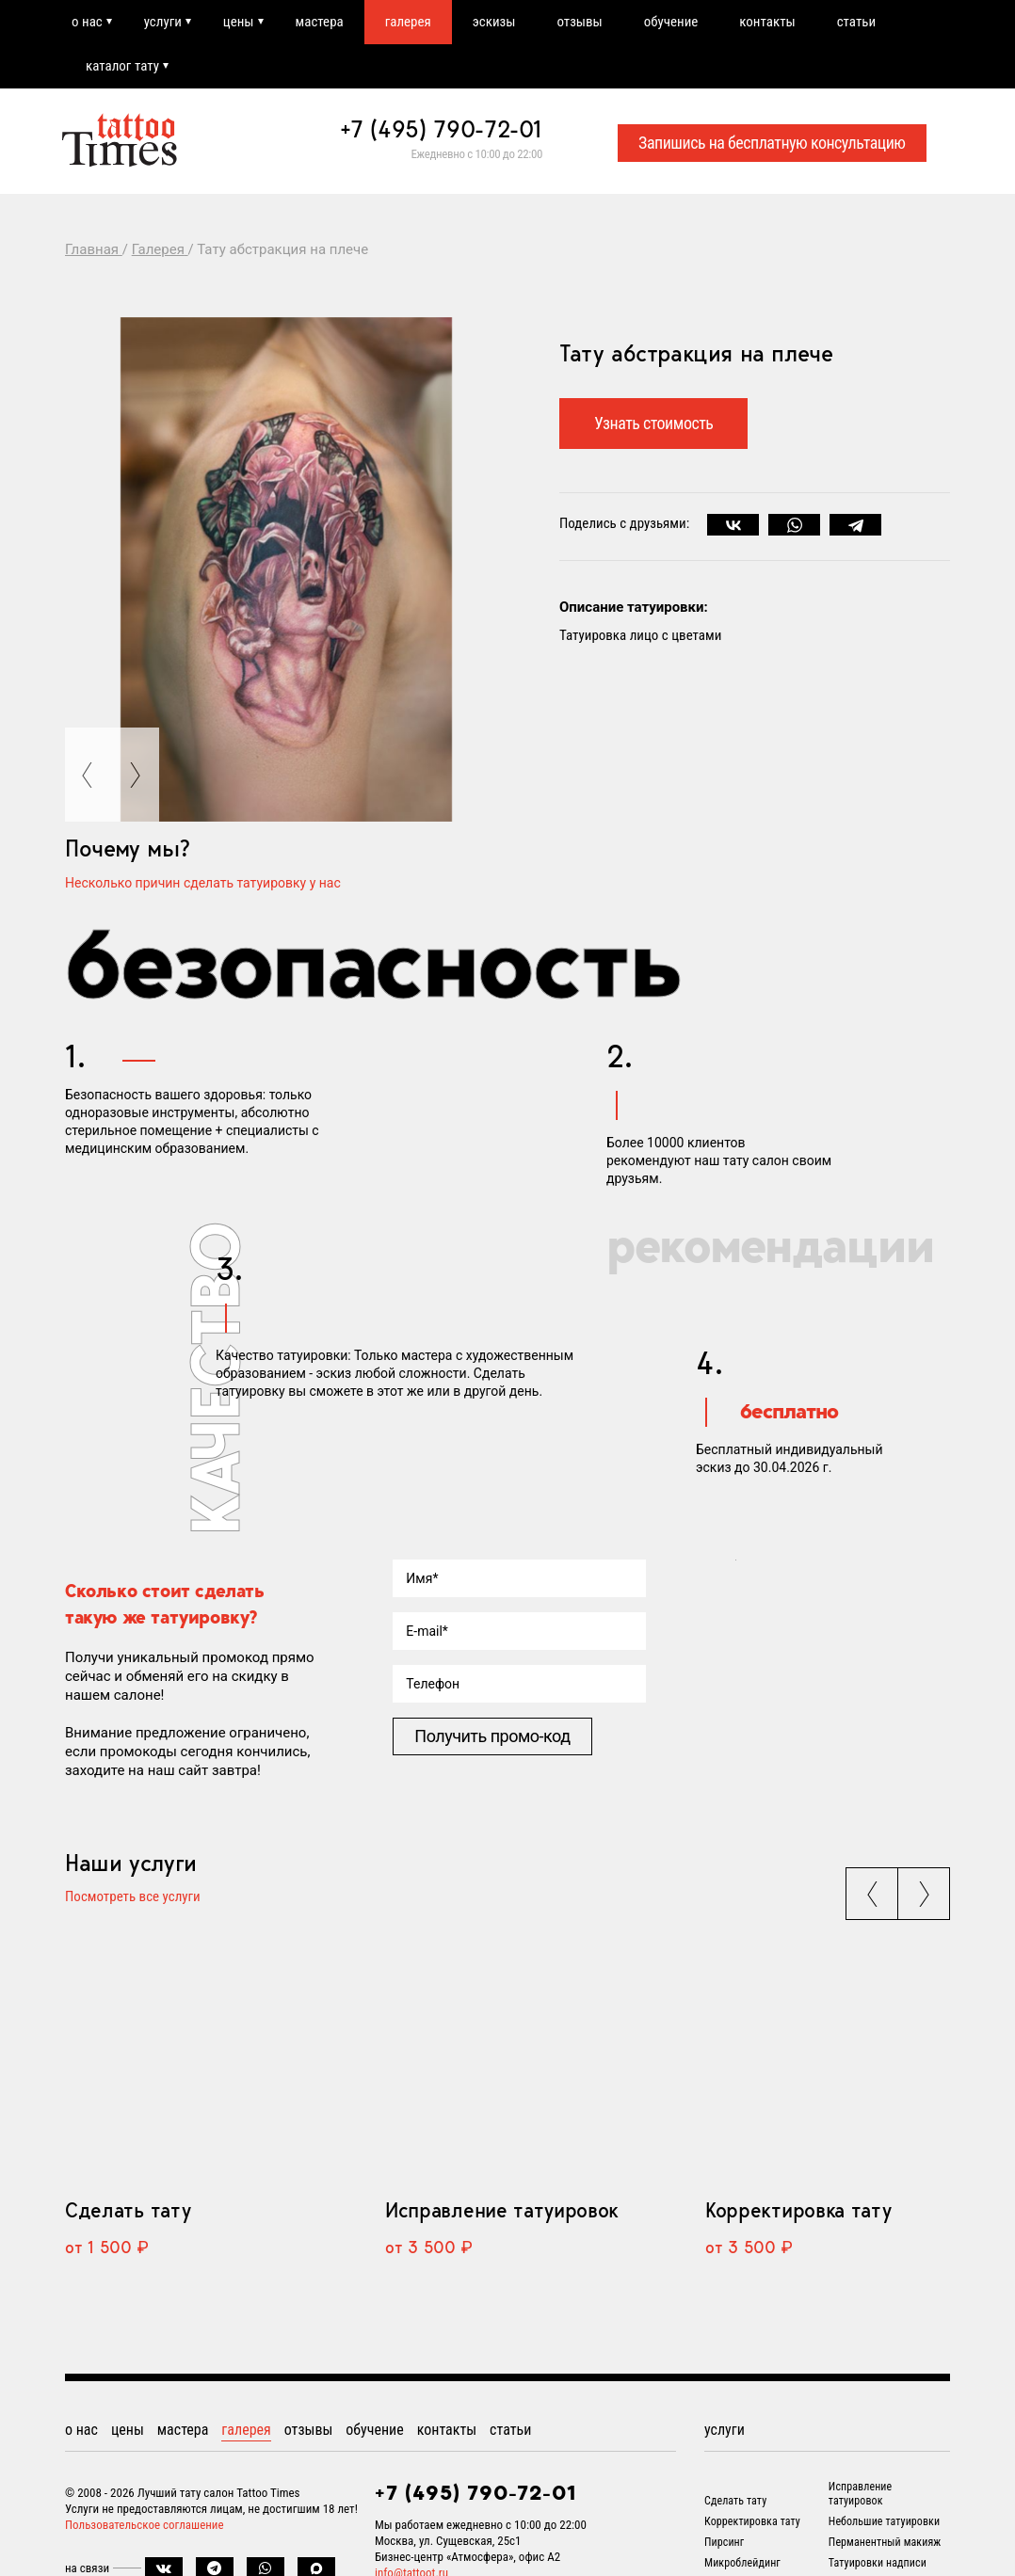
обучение (671, 21)
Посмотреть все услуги (133, 1898)
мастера (320, 21)
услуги (163, 21)
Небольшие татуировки (884, 2521)
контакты (768, 21)
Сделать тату (127, 2210)
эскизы (494, 21)
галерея (408, 21)
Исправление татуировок (502, 2210)
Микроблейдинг (742, 2562)
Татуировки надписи (877, 2562)
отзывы (580, 21)
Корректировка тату (798, 2210)
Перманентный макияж (885, 2542)
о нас (87, 21)
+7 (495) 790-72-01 (441, 129)
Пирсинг (724, 2542)
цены (238, 21)
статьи (856, 21)
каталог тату (122, 65)
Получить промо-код (492, 1736)
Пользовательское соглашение (144, 2525)
